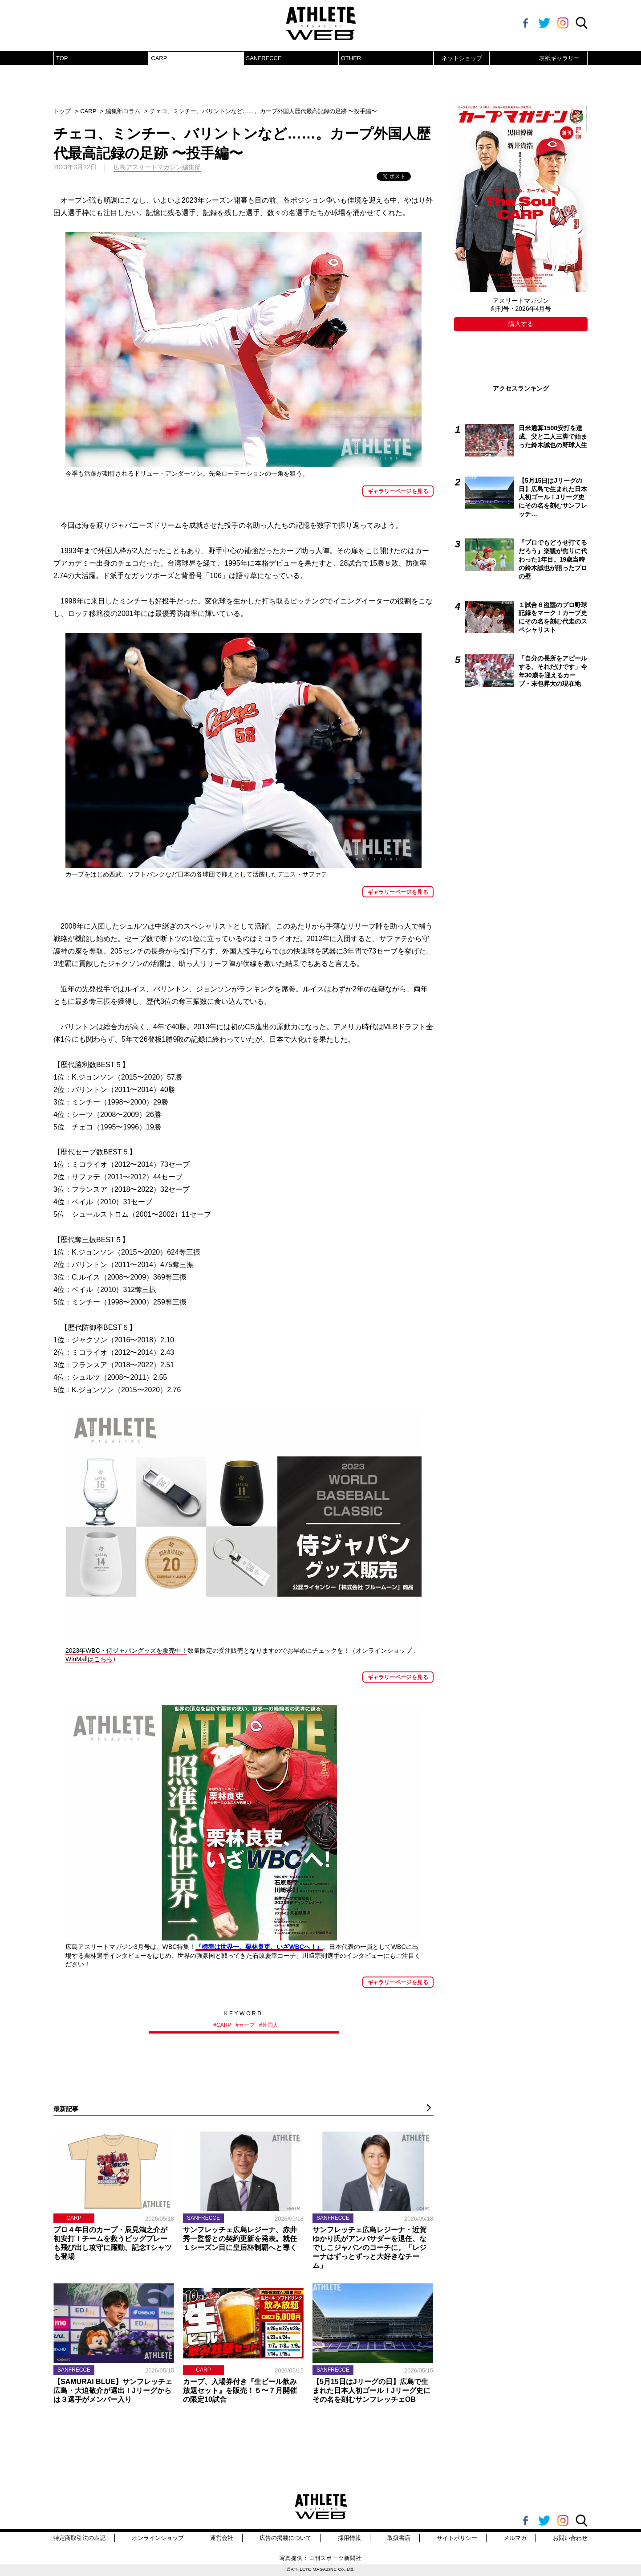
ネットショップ (462, 58)
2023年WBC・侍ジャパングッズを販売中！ (126, 1650)
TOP (62, 58)
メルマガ (515, 2538)
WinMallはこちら (89, 1659)
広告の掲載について (286, 2538)
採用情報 (349, 2538)
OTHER (351, 58)
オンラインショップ (158, 2538)
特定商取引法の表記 (79, 2538)
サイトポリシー (457, 2538)
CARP (159, 58)
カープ (247, 2025)
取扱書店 (398, 2538)
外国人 (270, 2025)
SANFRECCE (264, 58)
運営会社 (221, 2538)
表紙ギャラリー (559, 58)
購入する (520, 323)
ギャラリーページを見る (398, 491)
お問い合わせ (570, 2538)
